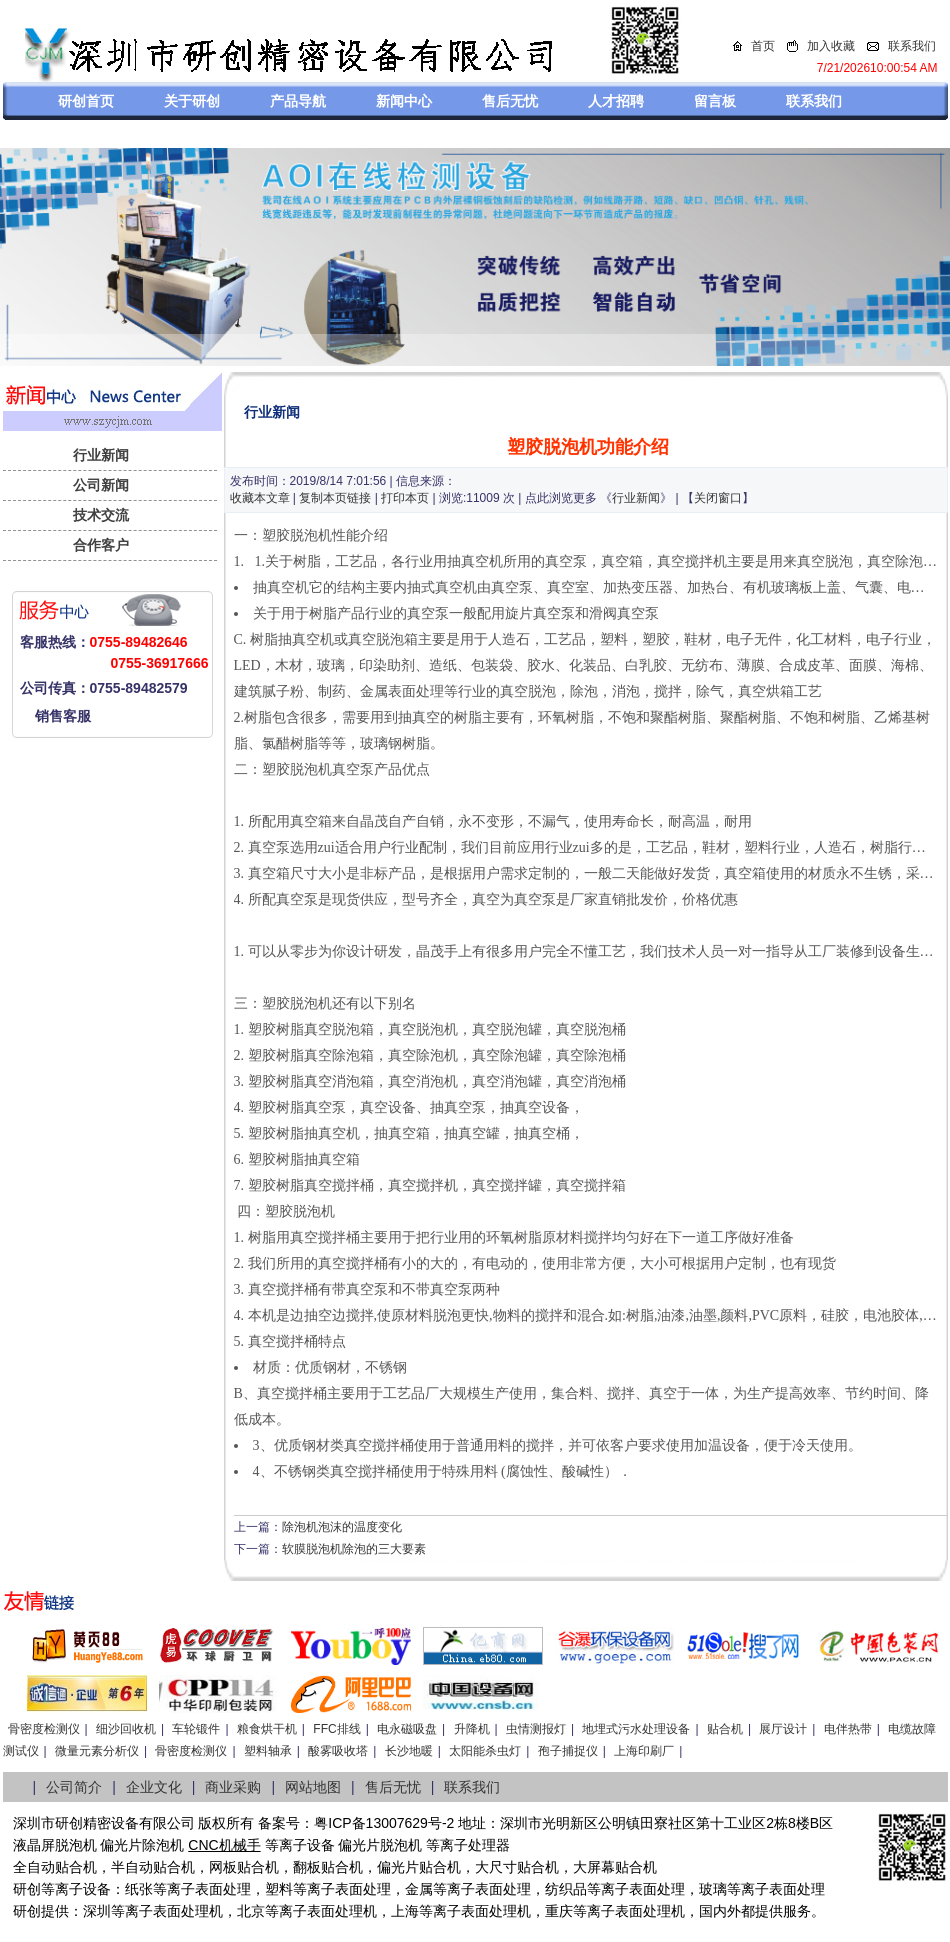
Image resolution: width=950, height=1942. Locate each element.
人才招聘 (616, 101)
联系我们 (912, 46)
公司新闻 (101, 485)
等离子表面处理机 (167, 1911)
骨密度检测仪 (44, 1729)
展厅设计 (783, 1729)
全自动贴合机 (55, 1867)
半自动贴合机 (153, 1867)
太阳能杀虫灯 (485, 1751)
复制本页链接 (335, 498)
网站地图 (313, 1787)
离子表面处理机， (643, 1911)
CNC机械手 (224, 1845)
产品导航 (298, 101)
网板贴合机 (244, 1867)
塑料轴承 (268, 1751)
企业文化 (154, 1787)
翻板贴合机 (328, 1867)
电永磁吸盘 (407, 1729)
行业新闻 (101, 455)
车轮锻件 (196, 1729)
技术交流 (101, 515)
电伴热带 (848, 1729)
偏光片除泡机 (142, 1845)
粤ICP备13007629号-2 (384, 1823)
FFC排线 (336, 1729)
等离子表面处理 (202, 1889)
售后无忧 (510, 101)
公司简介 (74, 1787)
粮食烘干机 (267, 1729)
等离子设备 (300, 1845)
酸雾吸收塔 (338, 1751)
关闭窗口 (718, 498)
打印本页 (405, 498)
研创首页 (86, 101)
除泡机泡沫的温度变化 (342, 1527)
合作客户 (101, 545)
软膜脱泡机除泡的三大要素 (354, 1549)
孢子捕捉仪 (568, 1751)
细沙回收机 (126, 1729)
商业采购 (233, 1787)
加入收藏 (831, 46)
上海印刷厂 (644, 1751)
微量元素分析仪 (97, 1751)
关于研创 (192, 101)
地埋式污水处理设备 (636, 1729)
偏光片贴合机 (419, 1867)
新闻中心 (404, 101)
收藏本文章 (260, 498)
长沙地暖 (409, 1751)
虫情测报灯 (536, 1729)
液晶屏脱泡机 (55, 1845)
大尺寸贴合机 (517, 1867)
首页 (763, 46)
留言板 (715, 101)
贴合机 (725, 1729)
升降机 (472, 1729)
